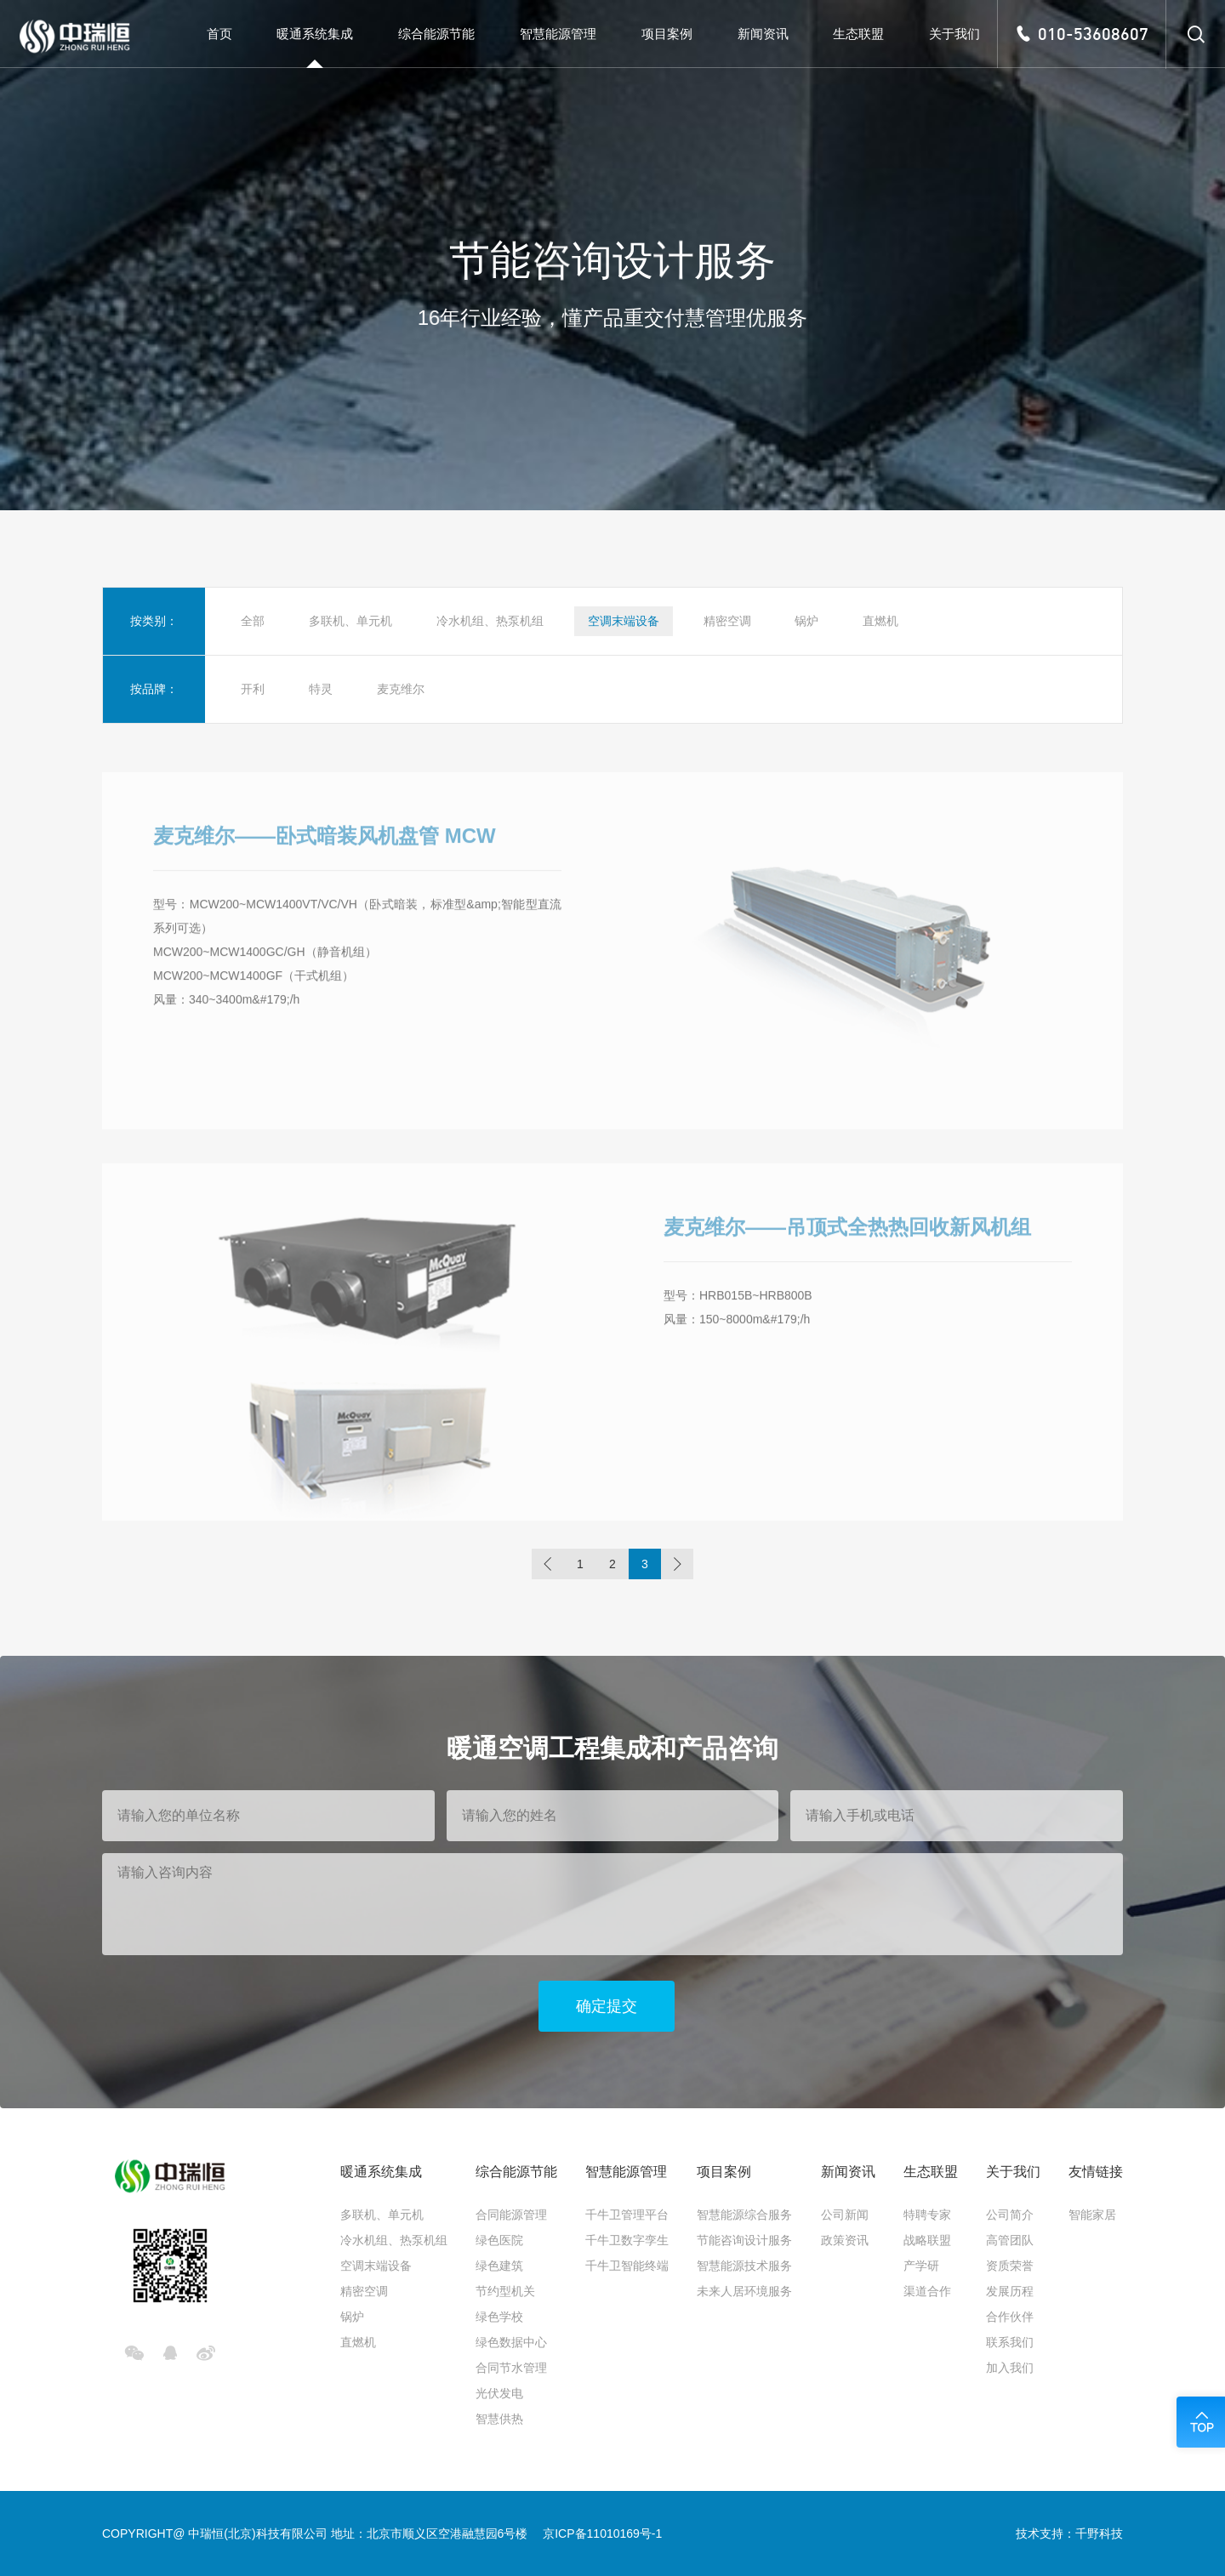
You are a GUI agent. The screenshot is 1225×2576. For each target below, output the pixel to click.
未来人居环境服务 (744, 2291)
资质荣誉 (1010, 2265)
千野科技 (1099, 2533)
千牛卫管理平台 (627, 2214)
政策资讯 (845, 2240)
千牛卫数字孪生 (627, 2240)
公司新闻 (845, 2214)
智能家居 (1092, 2214)
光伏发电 (499, 2393)
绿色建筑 (499, 2265)
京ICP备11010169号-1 (602, 2533)
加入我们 (1010, 2367)
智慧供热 (499, 2418)
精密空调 (727, 621)
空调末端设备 (623, 621)
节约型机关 (505, 2291)
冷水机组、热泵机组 (490, 621)
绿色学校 (499, 2316)
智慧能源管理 (626, 2171)
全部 (253, 621)
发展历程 (1010, 2291)
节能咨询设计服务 (744, 2240)
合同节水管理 (511, 2367)
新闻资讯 (848, 2171)
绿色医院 (499, 2240)
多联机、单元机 (350, 621)
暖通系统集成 (381, 2171)
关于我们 (1013, 2171)
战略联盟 (927, 2240)
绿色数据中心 (511, 2342)
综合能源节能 (516, 2171)
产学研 (921, 2265)
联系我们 (1010, 2342)
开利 (253, 689)
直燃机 (880, 621)
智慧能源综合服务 (744, 2214)
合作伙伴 (1010, 2316)
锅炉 (806, 621)
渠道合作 (927, 2291)
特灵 (321, 689)
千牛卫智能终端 (627, 2265)
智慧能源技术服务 (744, 2265)
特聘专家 (927, 2214)
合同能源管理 (511, 2214)
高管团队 (1010, 2240)
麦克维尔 (400, 689)
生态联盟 (930, 2171)
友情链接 (1095, 2171)
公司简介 (1010, 2214)
